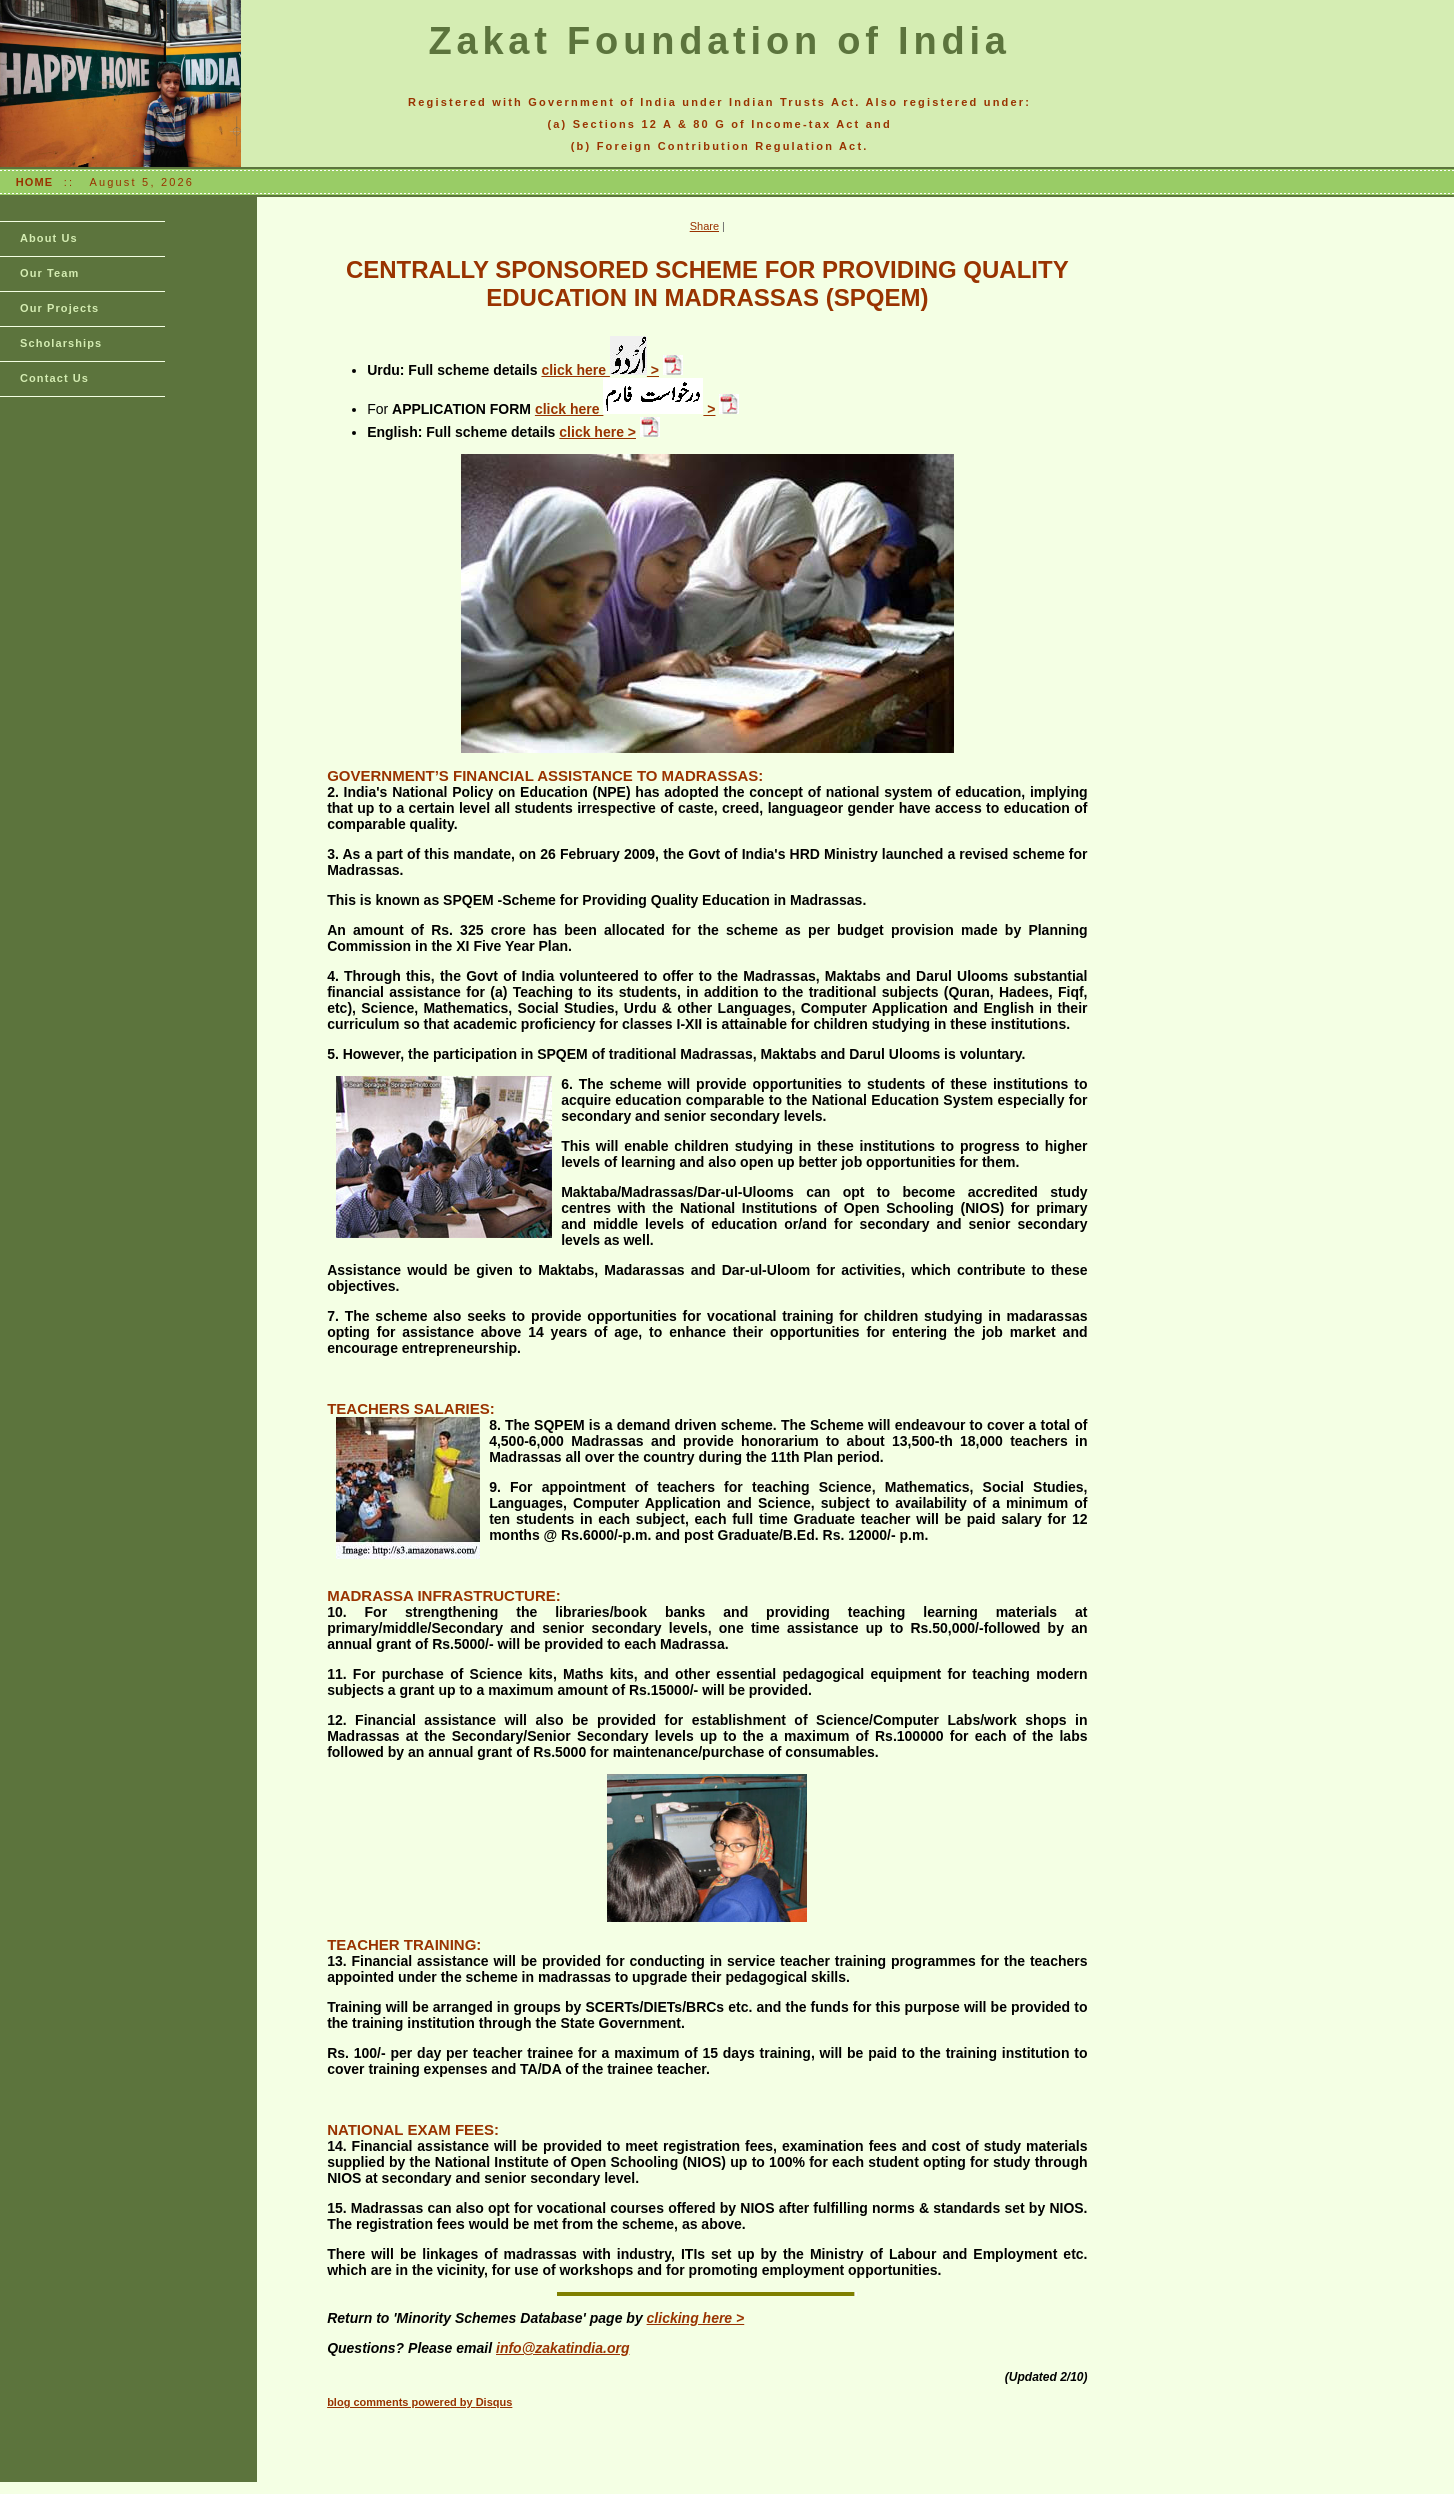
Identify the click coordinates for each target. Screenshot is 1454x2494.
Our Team (49, 273)
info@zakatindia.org (562, 2348)
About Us (49, 238)
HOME (34, 182)
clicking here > (696, 2318)
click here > (600, 370)
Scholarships (61, 343)
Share (704, 226)
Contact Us (54, 378)
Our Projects (59, 308)
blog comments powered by (419, 2402)
